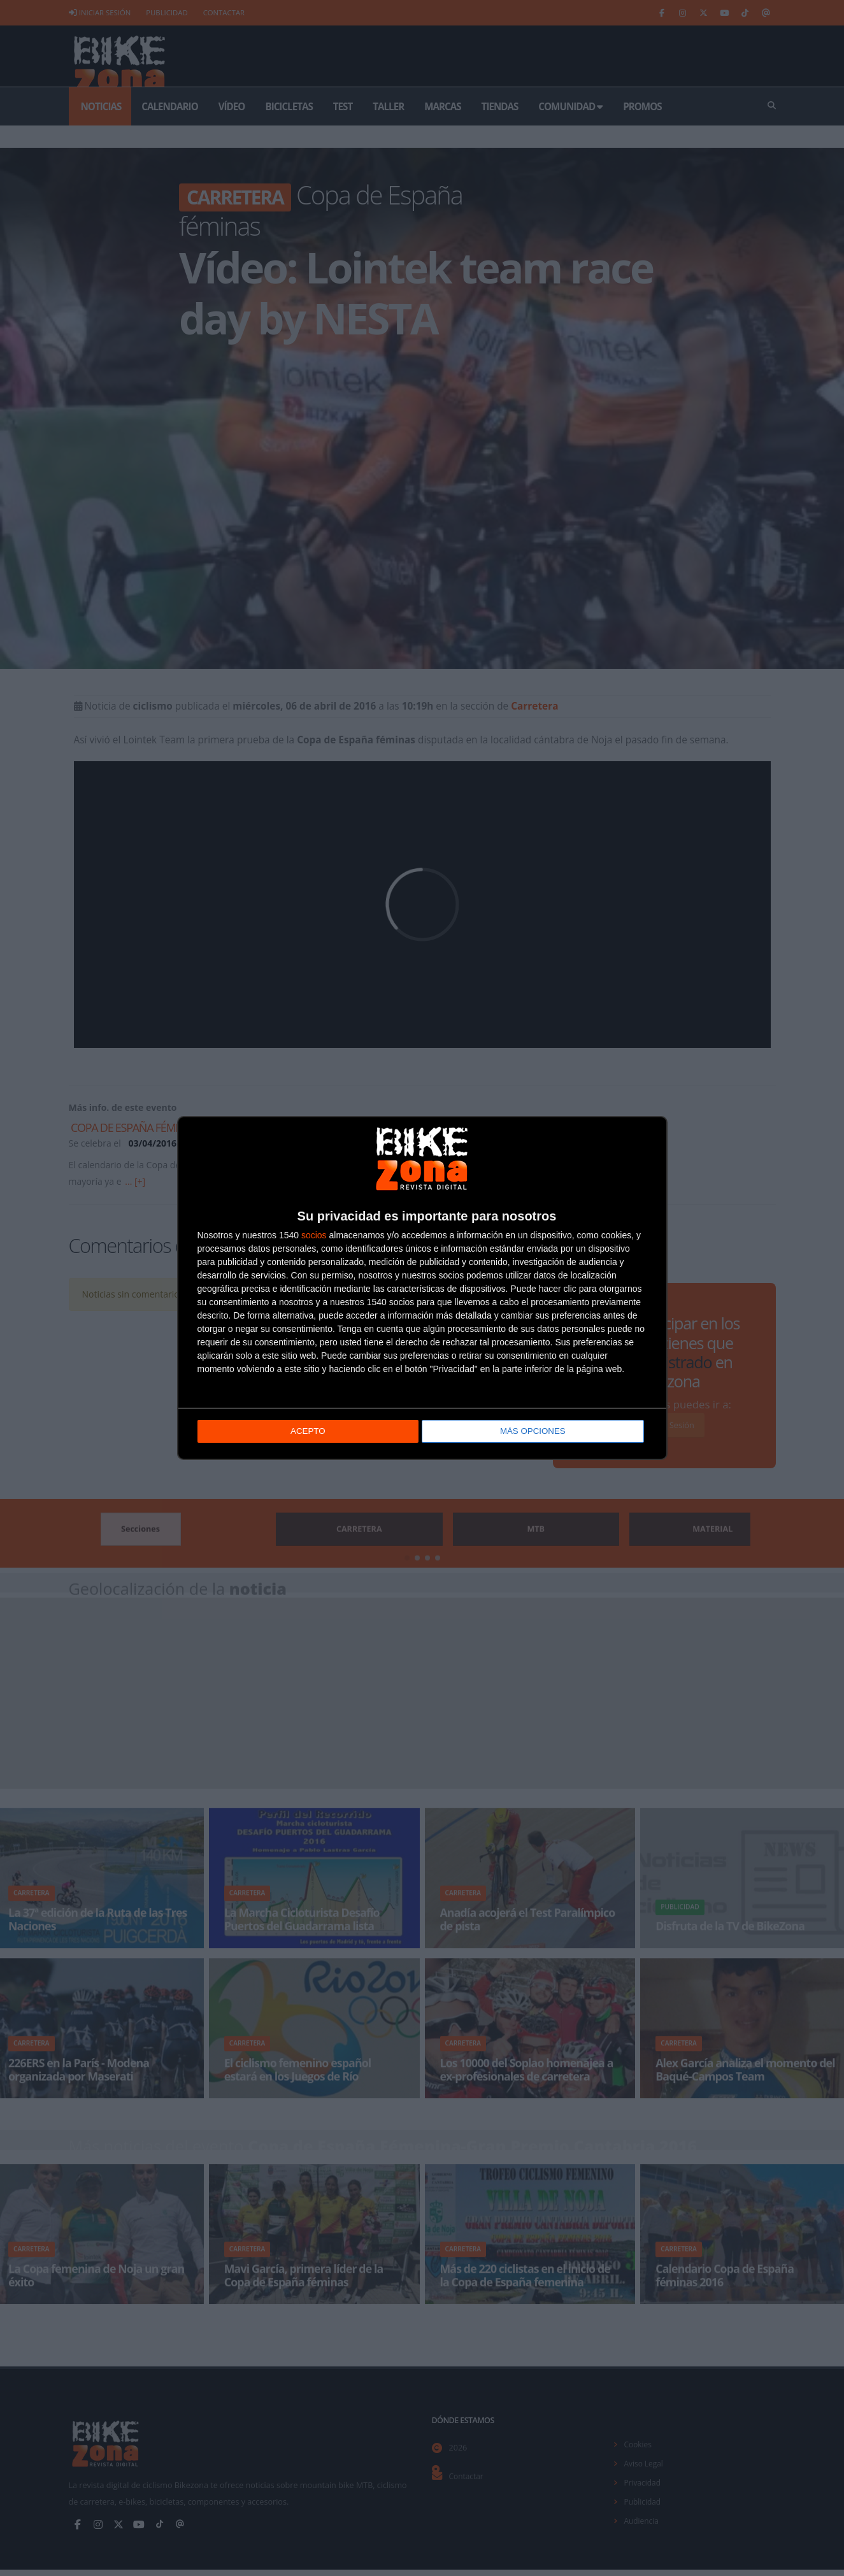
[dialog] (422, 1287)
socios (314, 1235)
